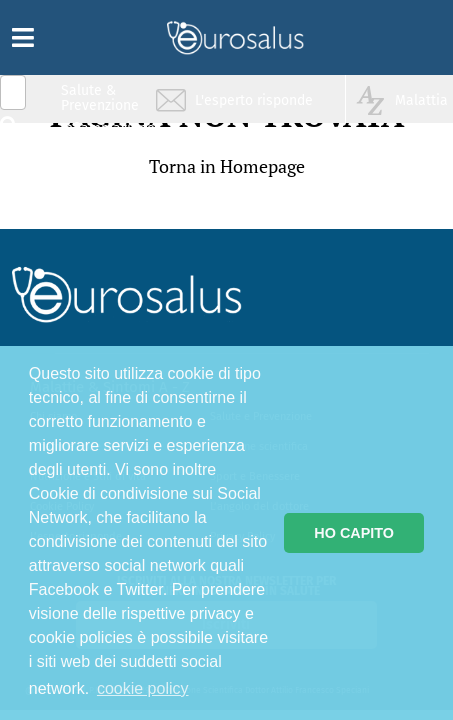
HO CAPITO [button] (354, 533)
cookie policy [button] (143, 688)
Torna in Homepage (227, 166)
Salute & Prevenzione (100, 97)
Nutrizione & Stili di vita (101, 173)
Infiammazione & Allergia (106, 135)
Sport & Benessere (95, 211)
